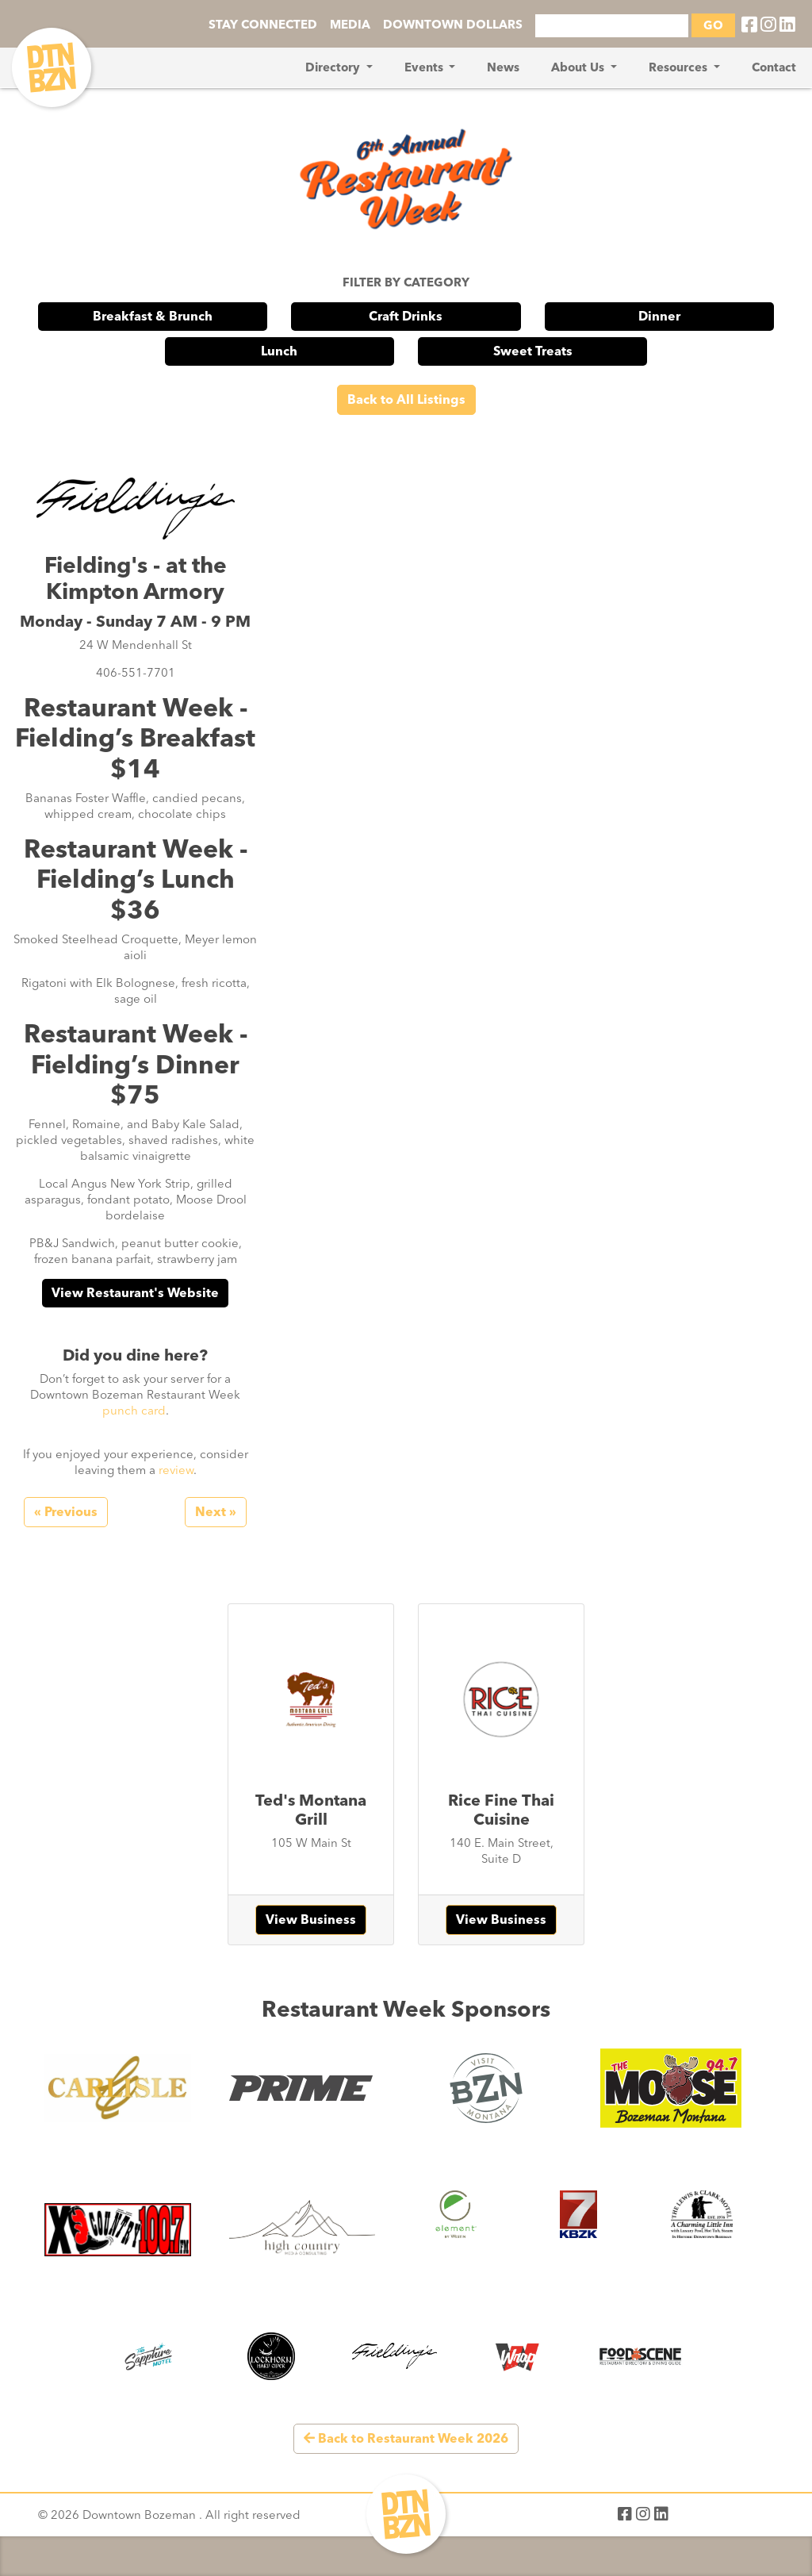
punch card (134, 1410)
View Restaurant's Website (135, 1292)
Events (425, 67)
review (176, 1470)
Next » (215, 1511)
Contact (774, 67)
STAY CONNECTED (263, 24)
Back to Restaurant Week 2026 (406, 2438)
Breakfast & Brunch (153, 316)
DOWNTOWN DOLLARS (453, 24)
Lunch (279, 351)
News (503, 67)
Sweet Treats (533, 351)
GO (713, 25)
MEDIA (350, 24)
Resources (679, 67)
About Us (579, 67)
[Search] (611, 25)
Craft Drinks (405, 316)
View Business (311, 1919)
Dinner (659, 316)
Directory (334, 67)
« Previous (66, 1511)
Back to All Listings (406, 399)
